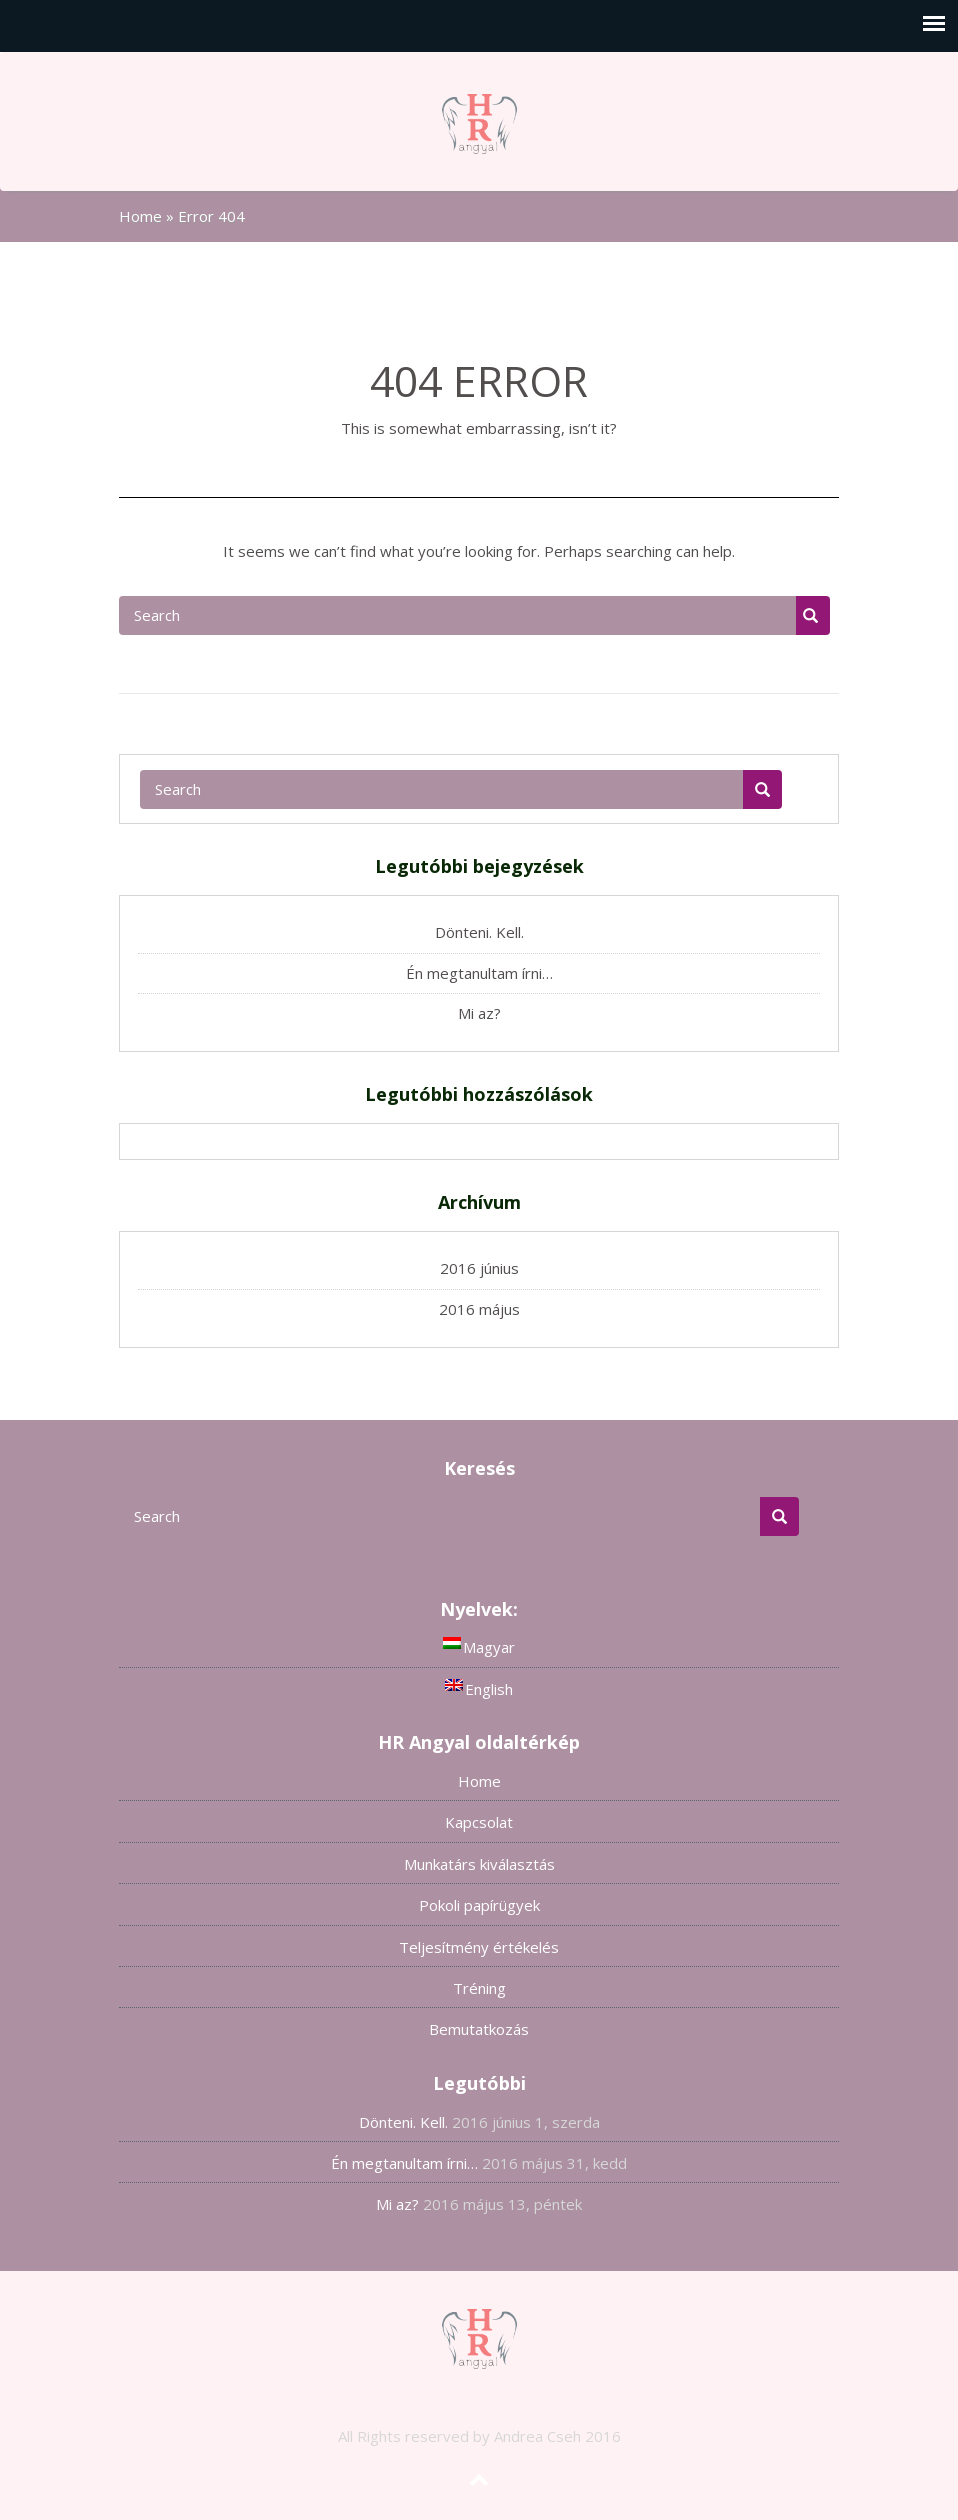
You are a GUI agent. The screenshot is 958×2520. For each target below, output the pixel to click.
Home (140, 216)
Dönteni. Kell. (479, 932)
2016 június (479, 1268)
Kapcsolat (479, 1822)
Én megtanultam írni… (479, 973)
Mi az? (479, 1013)
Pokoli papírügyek (479, 1905)
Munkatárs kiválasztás (479, 1864)
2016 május (479, 1309)
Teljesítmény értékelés (479, 1947)
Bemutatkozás (479, 2029)
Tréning (479, 1988)
